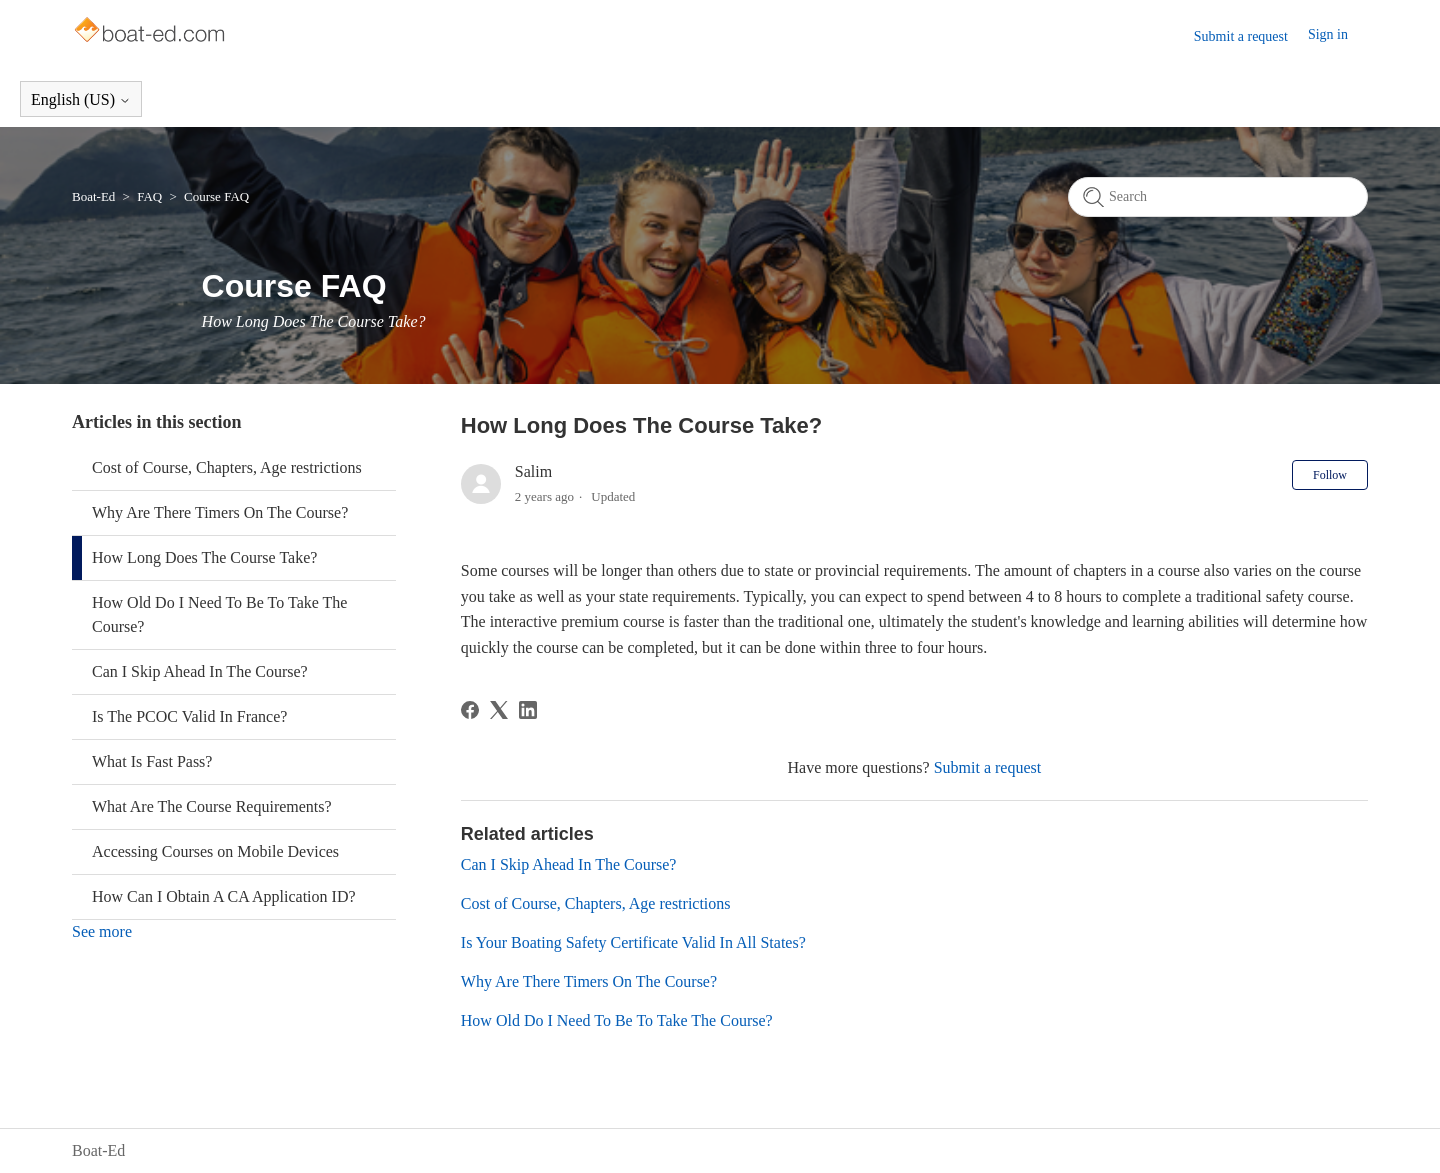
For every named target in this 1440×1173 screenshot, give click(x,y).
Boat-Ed (93, 196)
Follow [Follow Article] (1330, 475)
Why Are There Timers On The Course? (220, 512)
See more (102, 931)
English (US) (81, 99)
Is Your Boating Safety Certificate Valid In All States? (633, 942)
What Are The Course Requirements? (212, 806)
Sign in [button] (1328, 34)
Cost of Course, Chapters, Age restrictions (227, 467)
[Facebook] (470, 710)
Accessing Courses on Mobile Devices (215, 851)
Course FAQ (216, 196)
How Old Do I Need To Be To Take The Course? (219, 614)
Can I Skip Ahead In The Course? (200, 671)
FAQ (149, 196)
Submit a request (1241, 36)
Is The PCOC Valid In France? (189, 716)
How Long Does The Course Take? (204, 557)
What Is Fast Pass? (152, 761)
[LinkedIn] (528, 710)
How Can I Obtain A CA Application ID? (224, 896)
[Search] (1218, 197)
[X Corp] (499, 710)
